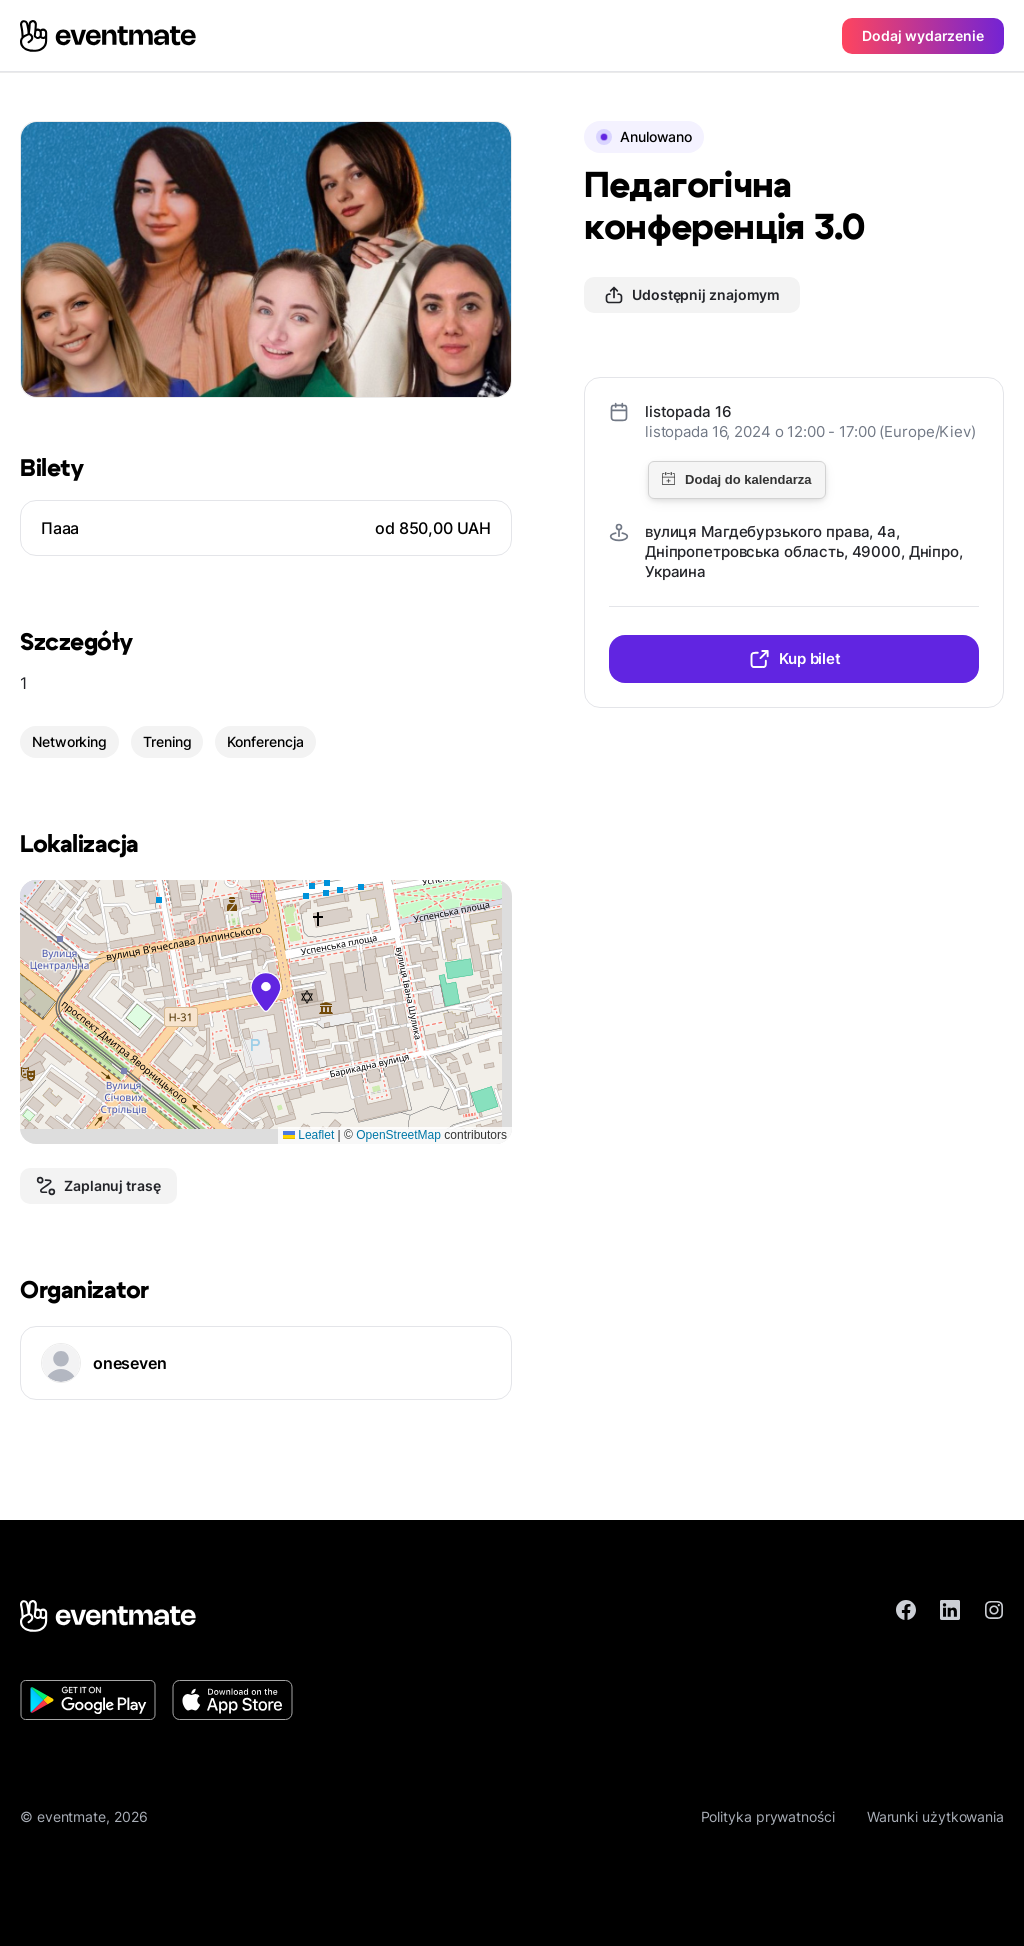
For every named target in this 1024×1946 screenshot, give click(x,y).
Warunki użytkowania (935, 1816)
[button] (266, 992)
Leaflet (308, 1135)
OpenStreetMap (398, 1135)
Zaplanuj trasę (98, 1186)
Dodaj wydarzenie (923, 35)
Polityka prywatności (768, 1816)
